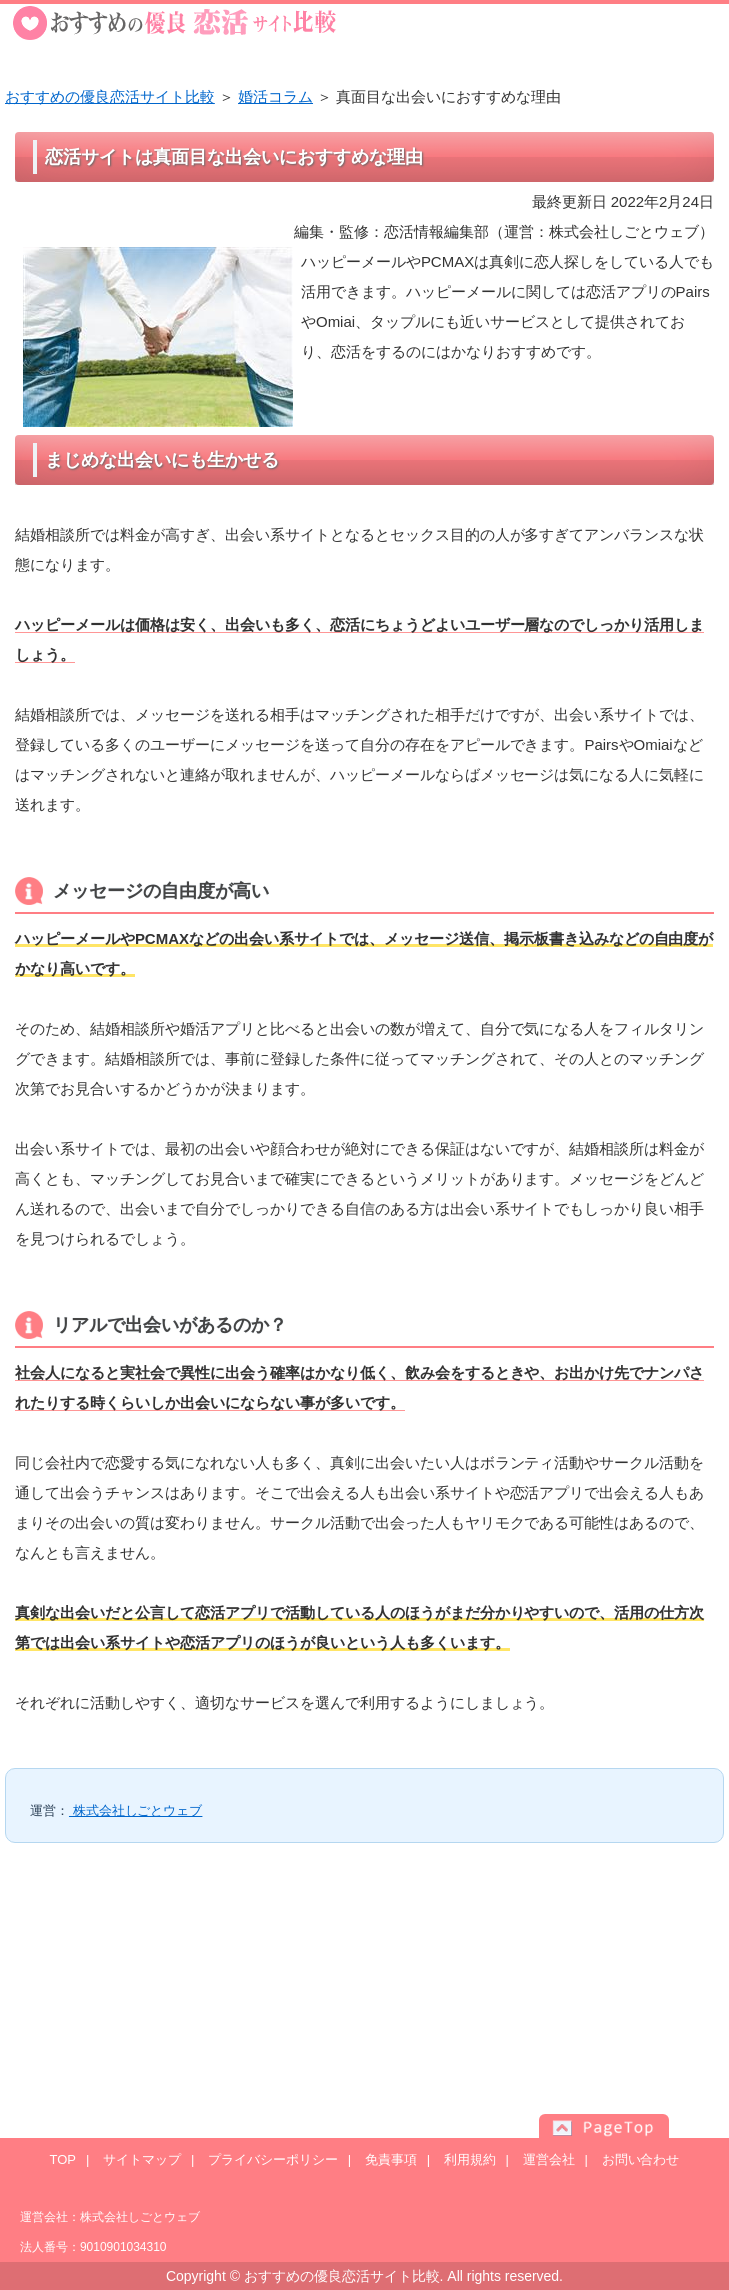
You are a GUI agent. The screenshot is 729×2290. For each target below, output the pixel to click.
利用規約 (470, 2159)
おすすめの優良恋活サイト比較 (110, 96)
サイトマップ (142, 2159)
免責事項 (391, 2159)
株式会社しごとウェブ (135, 1810)
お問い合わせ (641, 2159)
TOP (63, 2159)
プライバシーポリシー (273, 2159)
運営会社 (549, 2159)
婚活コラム (275, 96)
